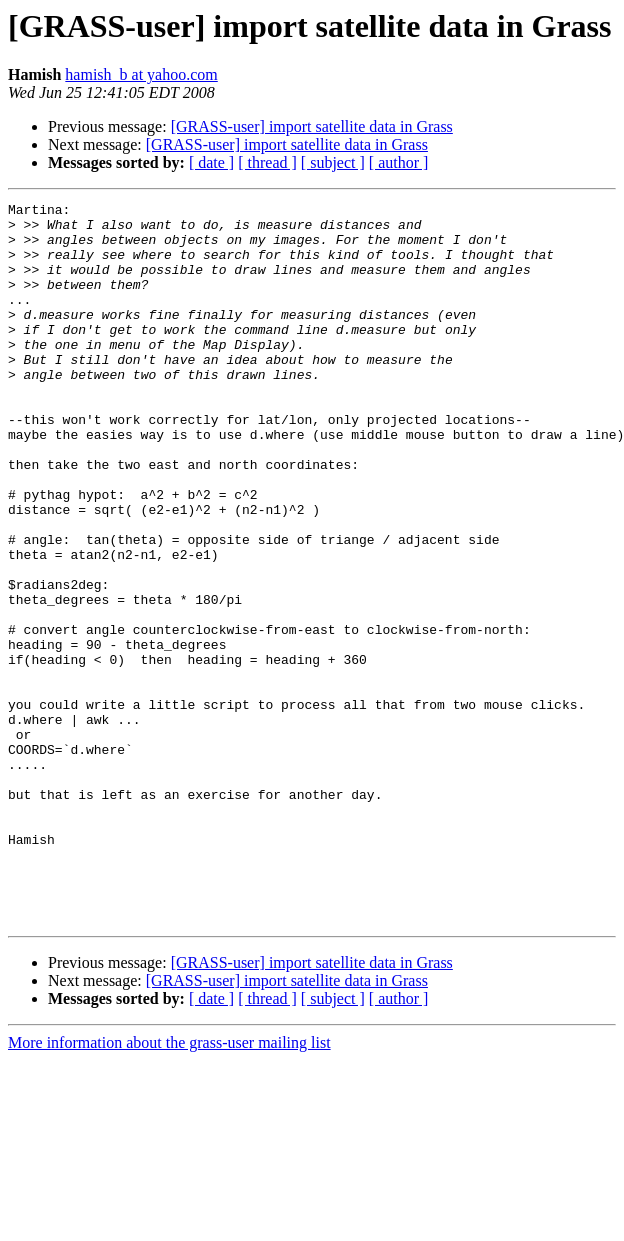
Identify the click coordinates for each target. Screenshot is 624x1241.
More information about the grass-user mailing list (169, 1186)
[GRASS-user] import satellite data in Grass (312, 126)
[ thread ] (267, 162)
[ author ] (399, 162)
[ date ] (211, 162)
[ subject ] (333, 162)
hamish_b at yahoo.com (141, 74)
